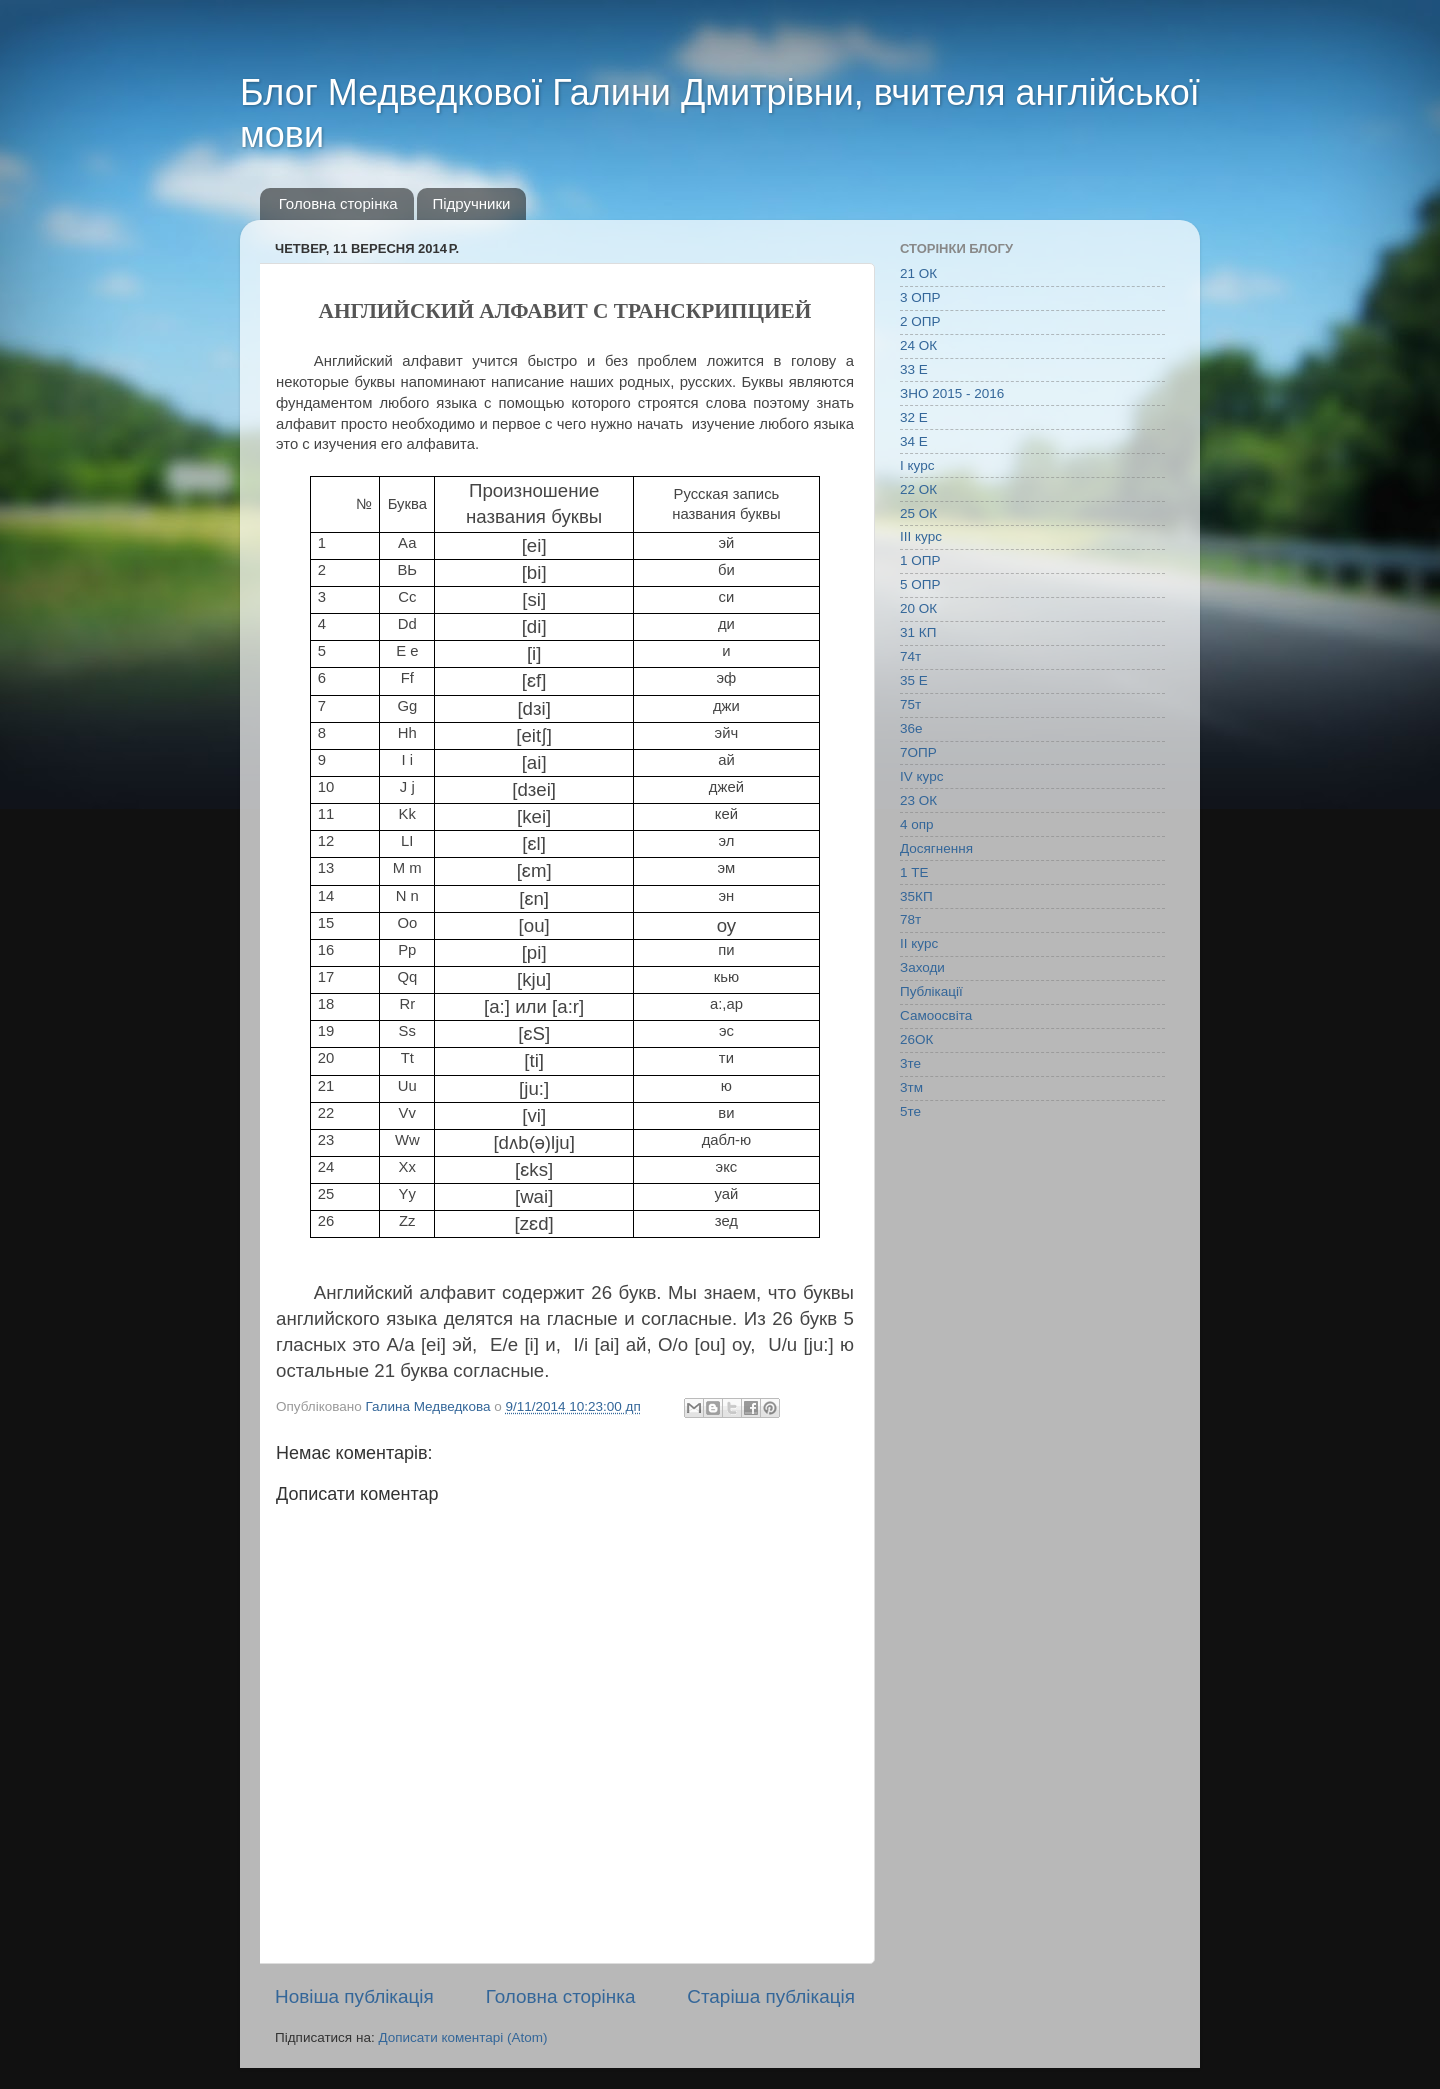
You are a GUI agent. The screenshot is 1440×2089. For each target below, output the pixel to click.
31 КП (918, 632)
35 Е (914, 680)
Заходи (922, 967)
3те (910, 1063)
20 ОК (918, 608)
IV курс (921, 776)
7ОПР (918, 752)
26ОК (916, 1039)
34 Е (914, 441)
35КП (916, 896)
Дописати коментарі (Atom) (462, 2037)
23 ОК (918, 800)
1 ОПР (920, 560)
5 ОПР (920, 584)
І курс (917, 465)
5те (910, 1111)
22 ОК (918, 489)
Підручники (471, 203)
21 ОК (918, 273)
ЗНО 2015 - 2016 (952, 393)
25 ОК (918, 513)
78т (910, 919)
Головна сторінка (338, 203)
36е (911, 728)
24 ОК (918, 345)
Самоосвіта (936, 1015)
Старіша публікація (771, 1996)
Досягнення (936, 848)
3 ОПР (920, 297)
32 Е (914, 417)
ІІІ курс (921, 536)
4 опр (917, 824)
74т (910, 656)
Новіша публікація (354, 1996)
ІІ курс (919, 943)
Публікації (931, 991)
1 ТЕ (914, 872)
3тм (911, 1087)
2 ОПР (920, 321)
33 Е (914, 369)
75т (910, 704)
